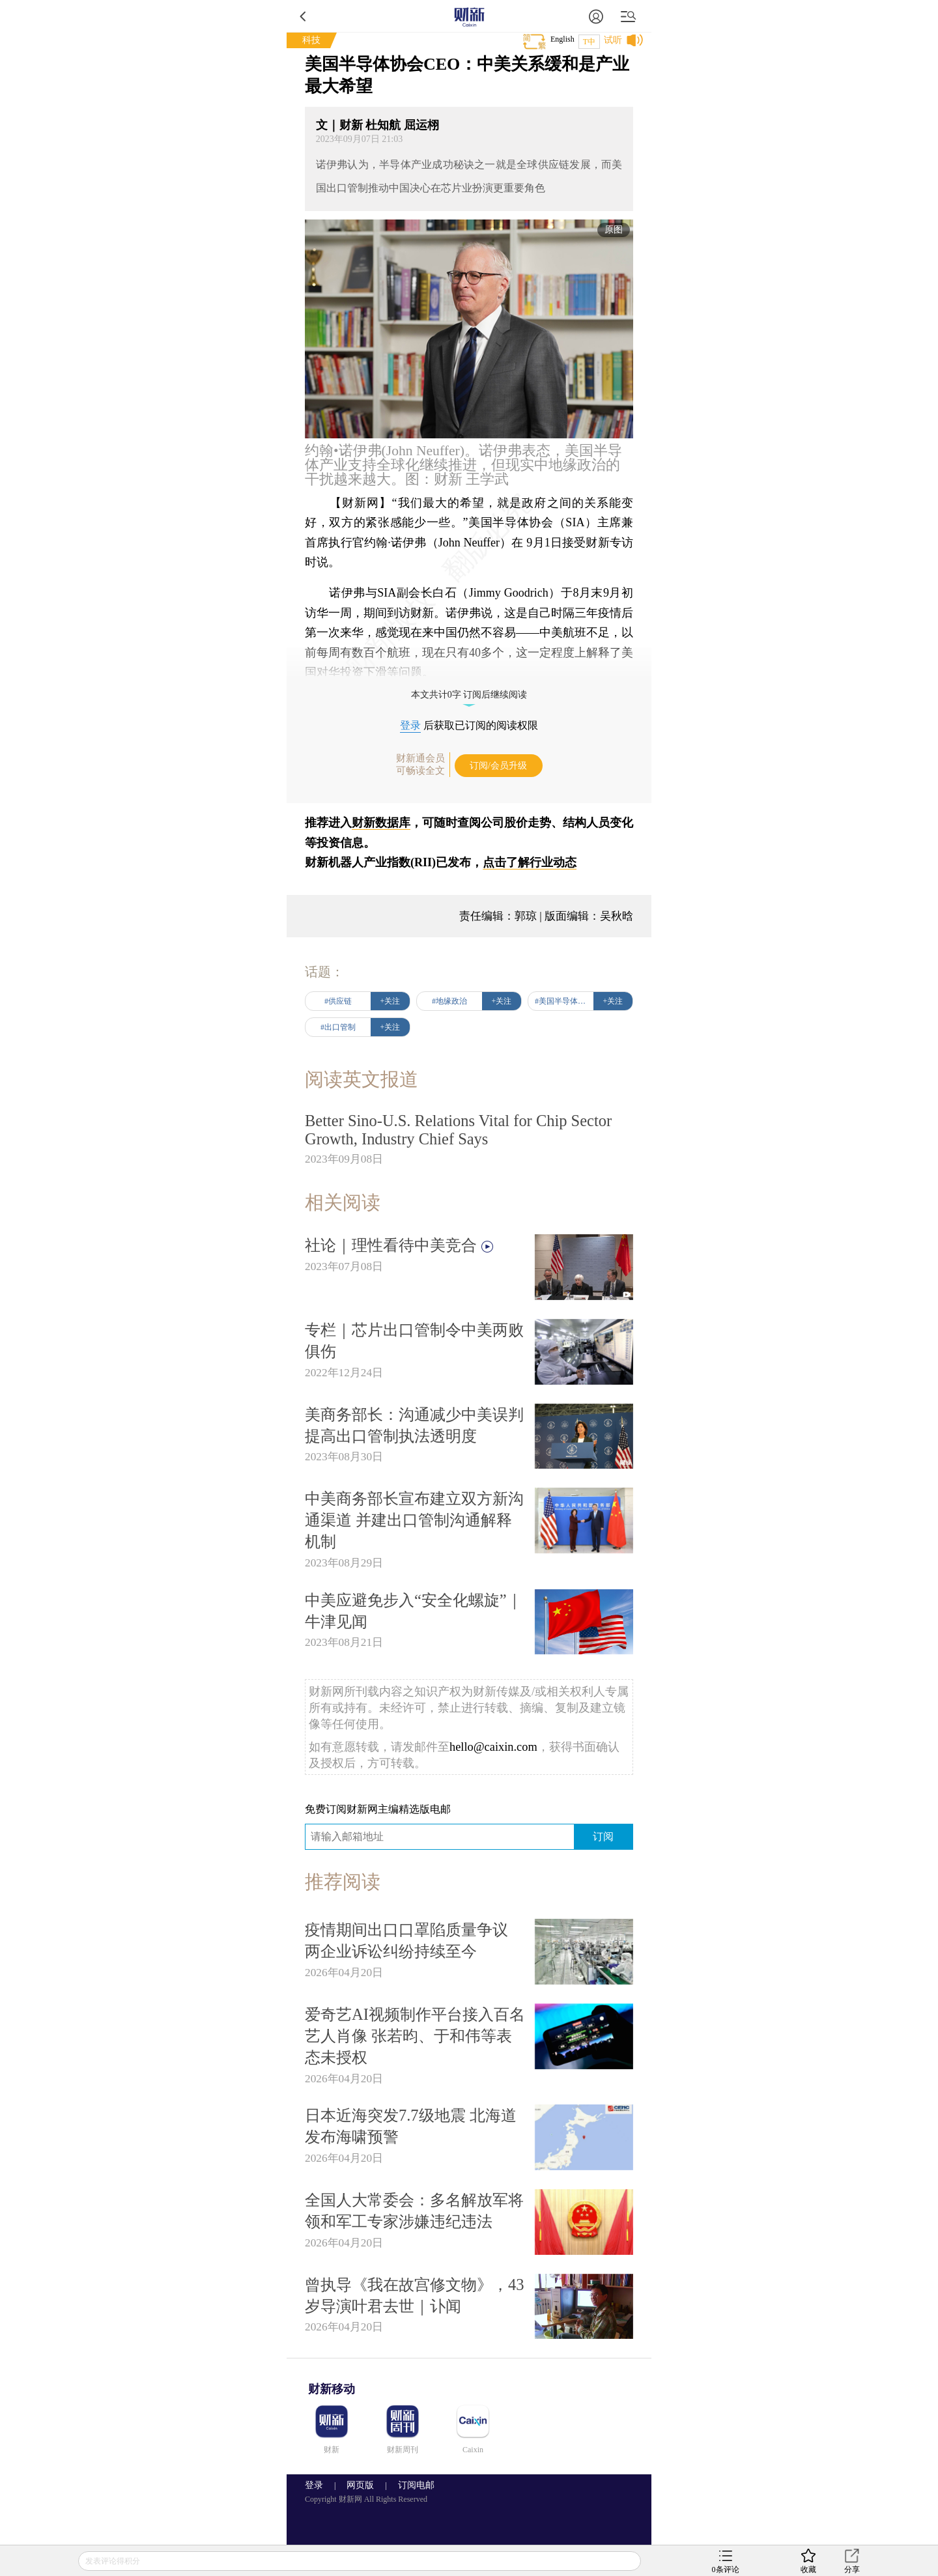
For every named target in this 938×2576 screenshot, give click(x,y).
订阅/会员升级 (498, 766)
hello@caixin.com (493, 1746)
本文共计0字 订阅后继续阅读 (469, 695)
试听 (613, 40)
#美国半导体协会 (564, 1001)
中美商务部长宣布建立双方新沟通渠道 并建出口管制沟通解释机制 (414, 1520)
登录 (410, 725)
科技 (311, 40)
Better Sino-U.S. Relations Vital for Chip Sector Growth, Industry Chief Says (458, 1130)
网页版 (360, 2485)
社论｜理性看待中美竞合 (400, 1245)
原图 (613, 229)
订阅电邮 (411, 2485)
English (562, 39)
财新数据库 (381, 822)
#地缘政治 (449, 1001)
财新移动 (331, 2389)
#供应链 (338, 1001)
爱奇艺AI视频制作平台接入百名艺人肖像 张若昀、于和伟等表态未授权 (415, 2035)
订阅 (603, 1836)
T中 (589, 41)
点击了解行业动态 (529, 862)
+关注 (390, 1001)
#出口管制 (338, 1027)
